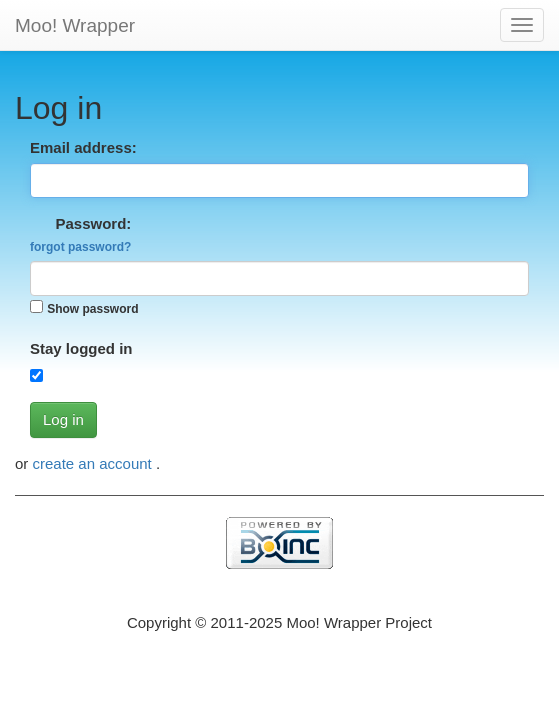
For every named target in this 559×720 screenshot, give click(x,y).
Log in (63, 419)
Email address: (83, 147)
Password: (80, 234)
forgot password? (80, 247)
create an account (94, 463)
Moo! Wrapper (75, 25)
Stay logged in (81, 348)
